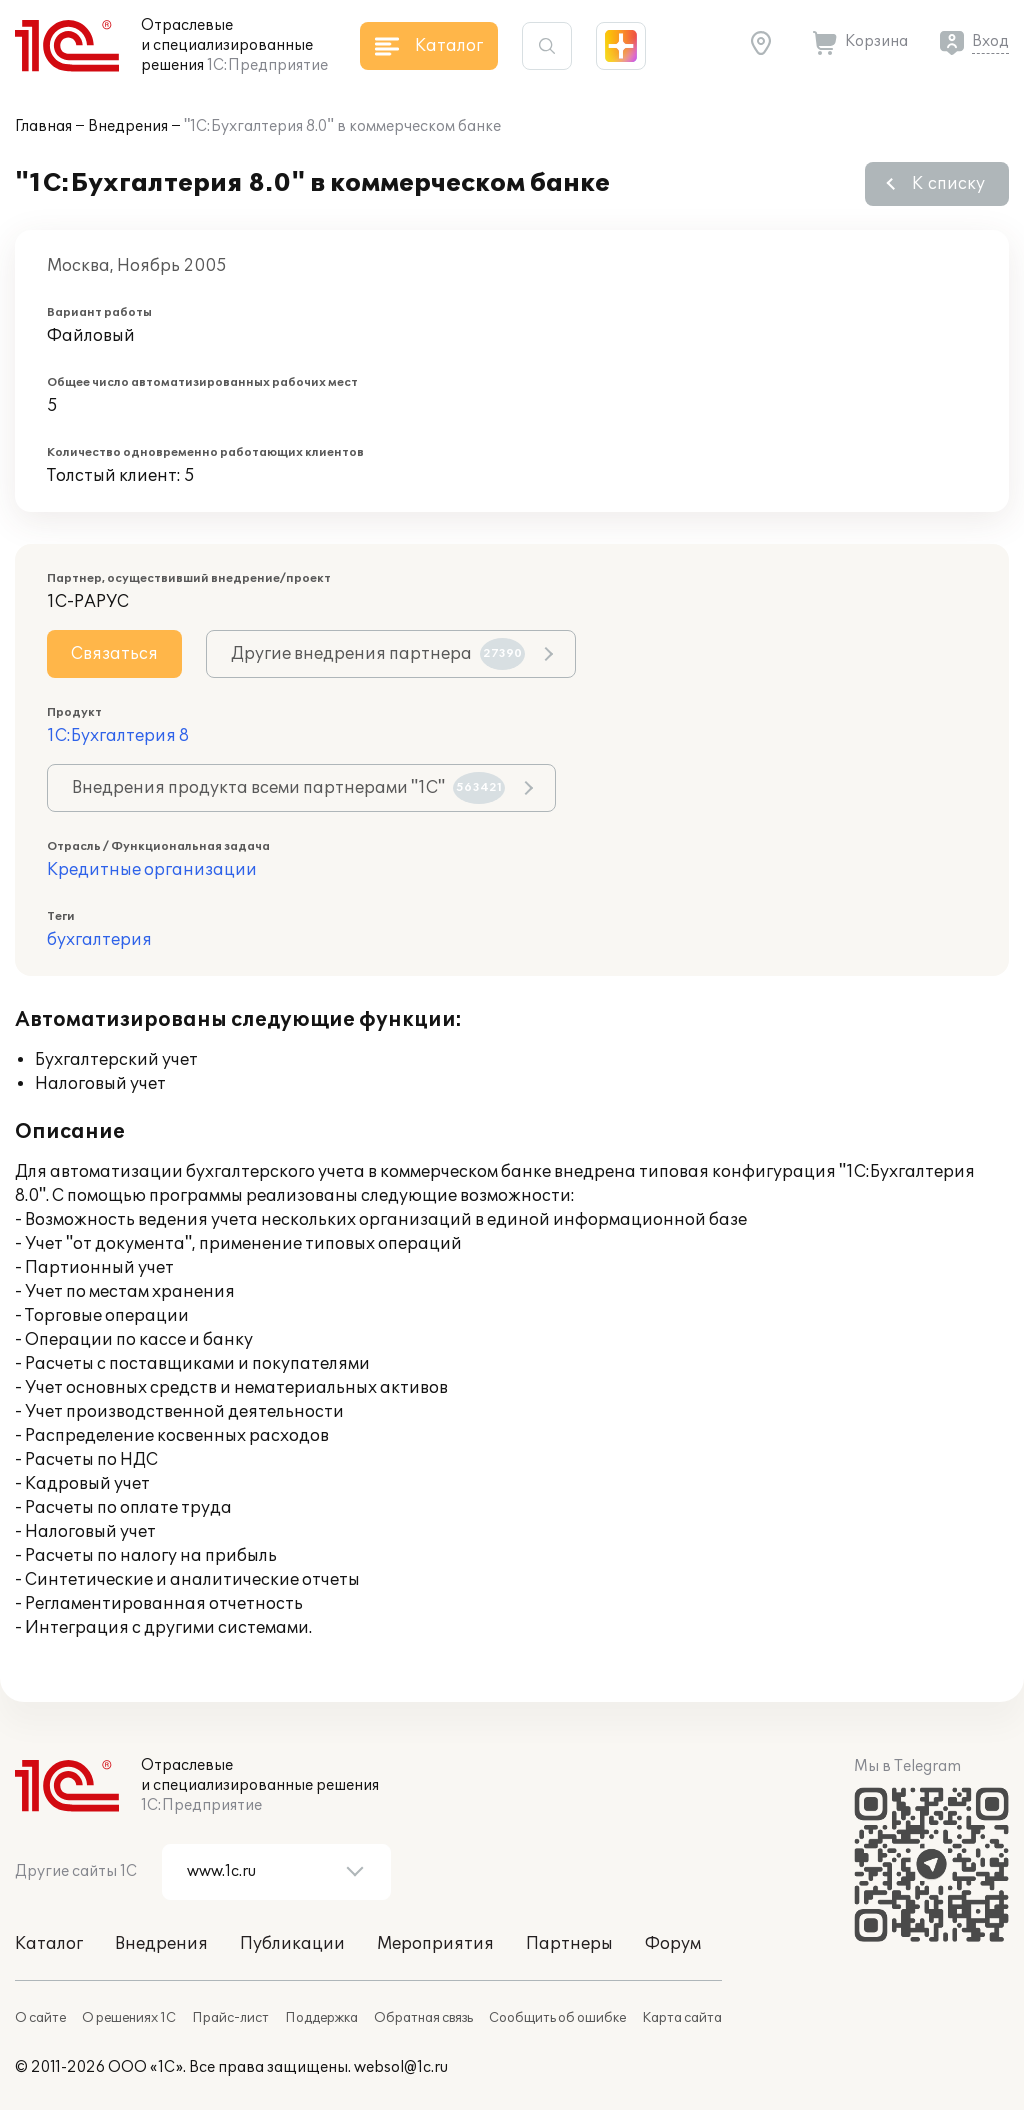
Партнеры (569, 1944)
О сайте (40, 2018)
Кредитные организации (152, 870)
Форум (673, 1944)
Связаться (114, 654)
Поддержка (321, 2018)
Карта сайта (682, 2018)
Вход (990, 41)
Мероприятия (435, 1944)
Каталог (49, 1944)
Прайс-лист (230, 2018)
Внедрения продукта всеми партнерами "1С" (288, 788)
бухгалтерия (99, 940)
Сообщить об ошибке (557, 2018)
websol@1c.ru (401, 2067)
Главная (43, 126)
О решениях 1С (129, 2018)
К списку (948, 184)
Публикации (292, 1944)
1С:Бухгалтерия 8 (118, 736)
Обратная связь (423, 2018)
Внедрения (128, 126)
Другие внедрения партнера (378, 654)
